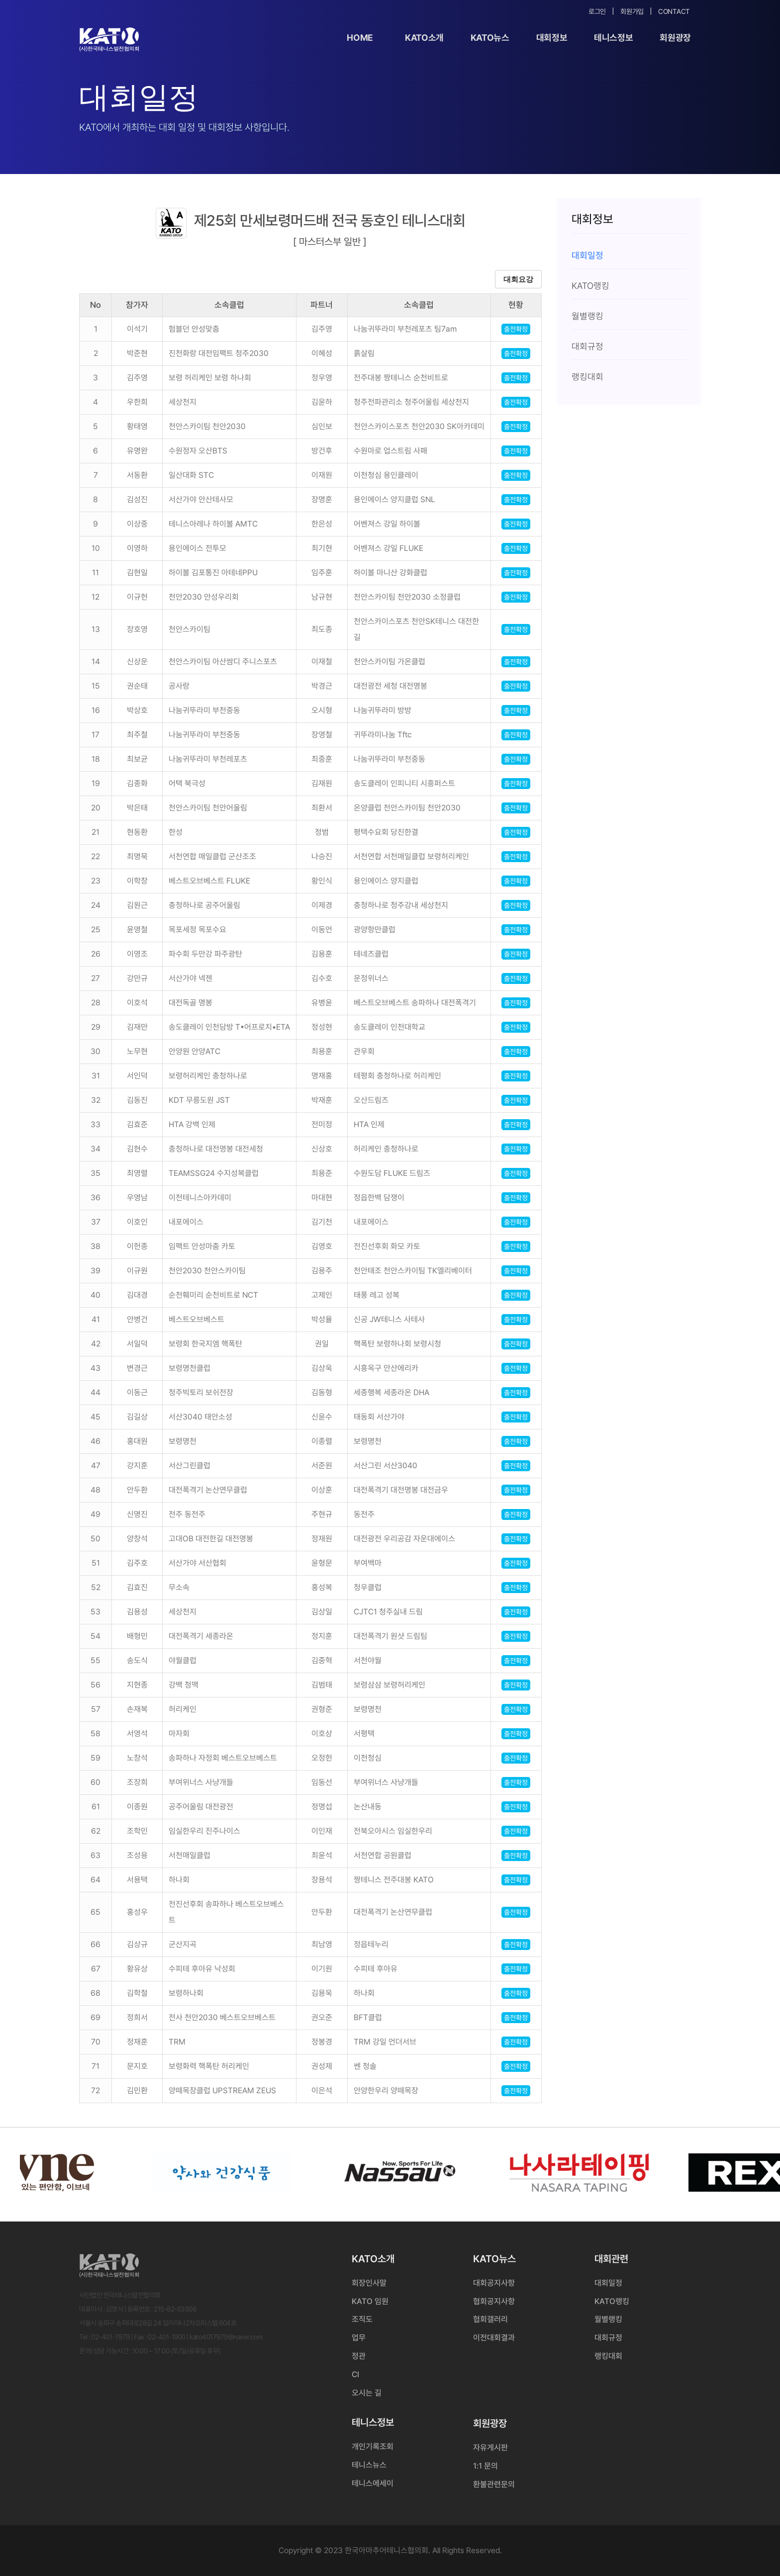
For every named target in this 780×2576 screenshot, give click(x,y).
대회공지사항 (494, 2283)
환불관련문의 (494, 2484)
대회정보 (552, 37)
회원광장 (675, 37)
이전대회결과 (494, 2337)
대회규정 (608, 2337)
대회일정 (608, 2283)
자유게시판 (490, 2447)
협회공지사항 (494, 2301)
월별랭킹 (608, 2319)
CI (355, 2374)
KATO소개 (424, 37)
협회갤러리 (490, 2319)
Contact (674, 11)
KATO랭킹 (611, 2301)
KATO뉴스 (490, 37)
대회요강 (518, 279)
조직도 (362, 2319)
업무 (359, 2337)
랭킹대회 (608, 2356)
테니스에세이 (372, 2483)
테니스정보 (613, 37)
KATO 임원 (370, 2301)
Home (360, 37)
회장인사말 (369, 2283)
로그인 (597, 11)
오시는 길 (367, 2393)
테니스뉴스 (369, 2465)
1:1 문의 (485, 2466)
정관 (359, 2356)
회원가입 (632, 11)
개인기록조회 (372, 2446)
